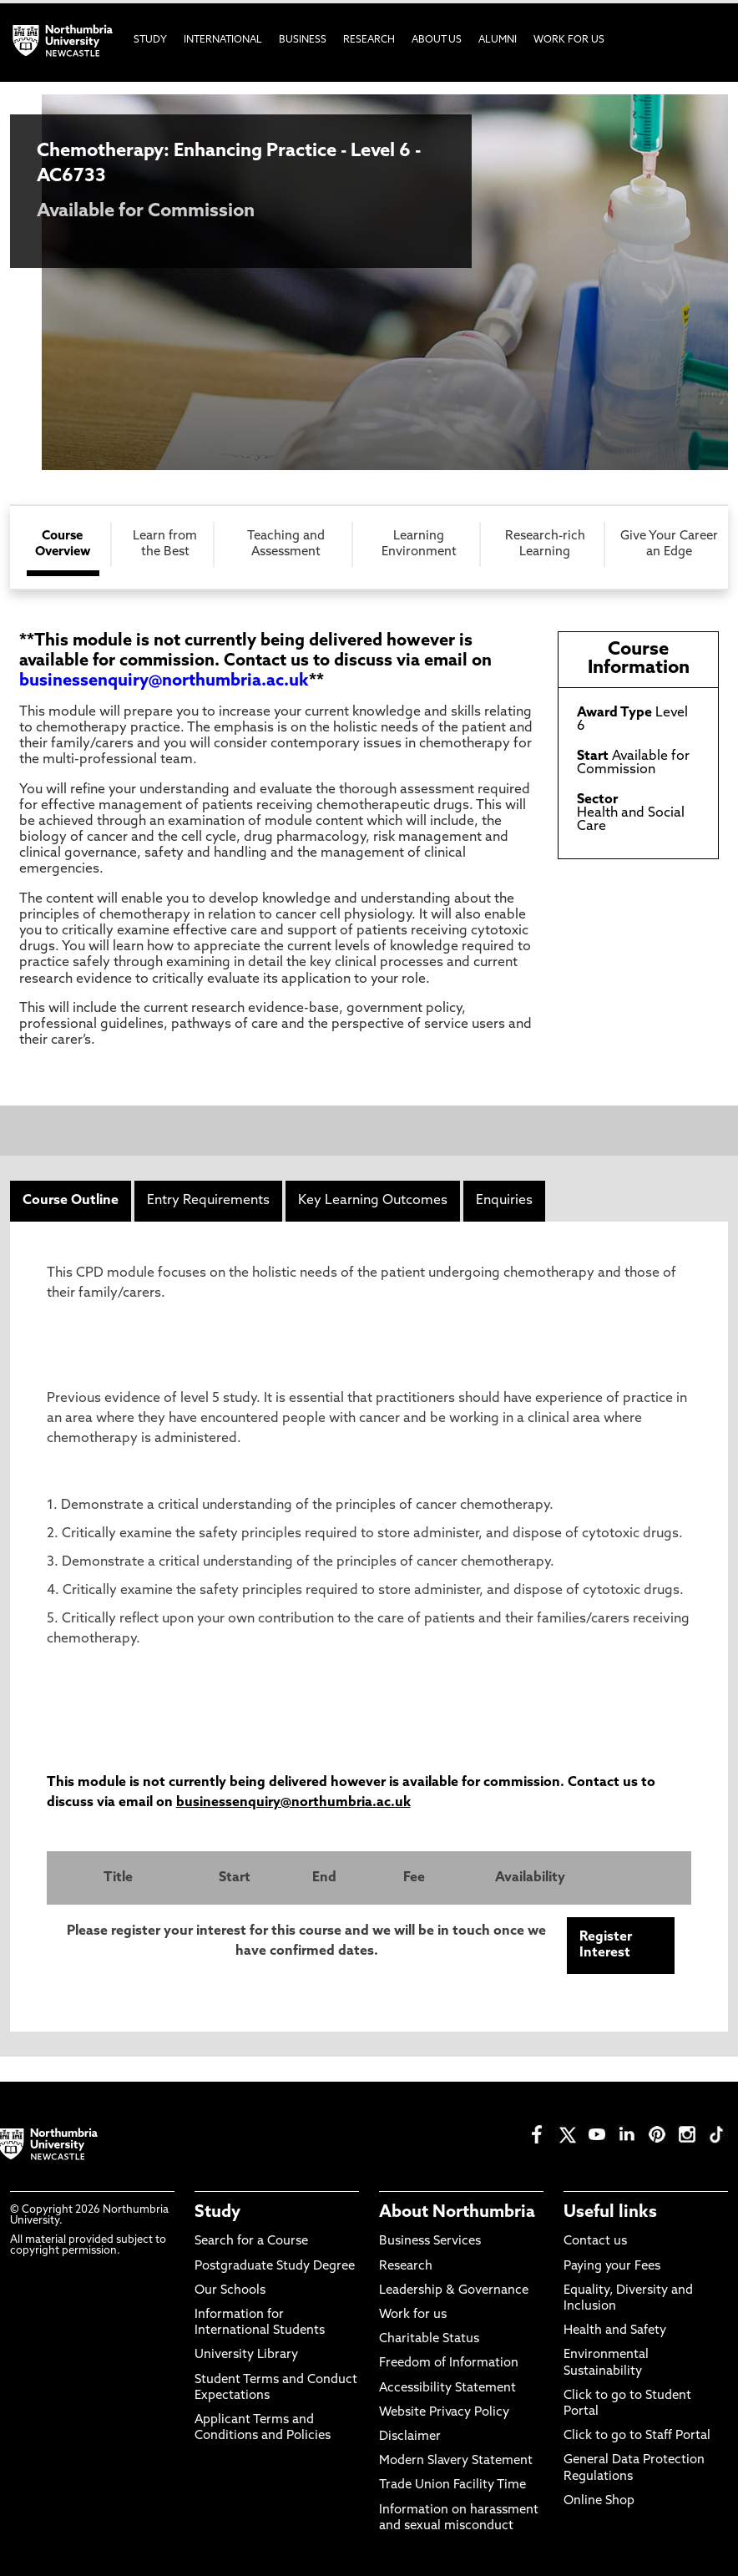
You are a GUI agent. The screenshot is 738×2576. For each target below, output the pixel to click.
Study (217, 2212)
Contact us (595, 2241)
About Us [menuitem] (437, 40)
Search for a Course (251, 2241)
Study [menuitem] (150, 40)
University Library (246, 2355)
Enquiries (504, 1200)
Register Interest (605, 1945)
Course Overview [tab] (62, 544)
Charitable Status (429, 2339)
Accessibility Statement (447, 2388)
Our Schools (230, 2291)
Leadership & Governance (453, 2291)
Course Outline (71, 1200)
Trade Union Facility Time (452, 2485)
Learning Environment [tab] (419, 544)
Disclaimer (410, 2437)
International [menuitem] (223, 40)
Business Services (430, 2241)
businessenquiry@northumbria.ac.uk (164, 681)
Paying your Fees (612, 2266)
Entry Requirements (208, 1200)
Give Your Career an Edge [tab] (669, 544)
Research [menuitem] (369, 40)
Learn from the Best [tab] (165, 544)
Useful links (610, 2212)
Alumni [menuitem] (497, 40)
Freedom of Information (448, 2363)
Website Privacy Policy (444, 2412)
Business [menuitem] (302, 40)
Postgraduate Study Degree (275, 2266)
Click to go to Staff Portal (637, 2436)
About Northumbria (457, 2212)
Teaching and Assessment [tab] (286, 544)
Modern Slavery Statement (456, 2461)
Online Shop (599, 2501)
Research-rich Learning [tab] (545, 544)
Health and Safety (615, 2331)
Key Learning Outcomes (372, 1200)
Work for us (413, 2315)
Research (405, 2266)
